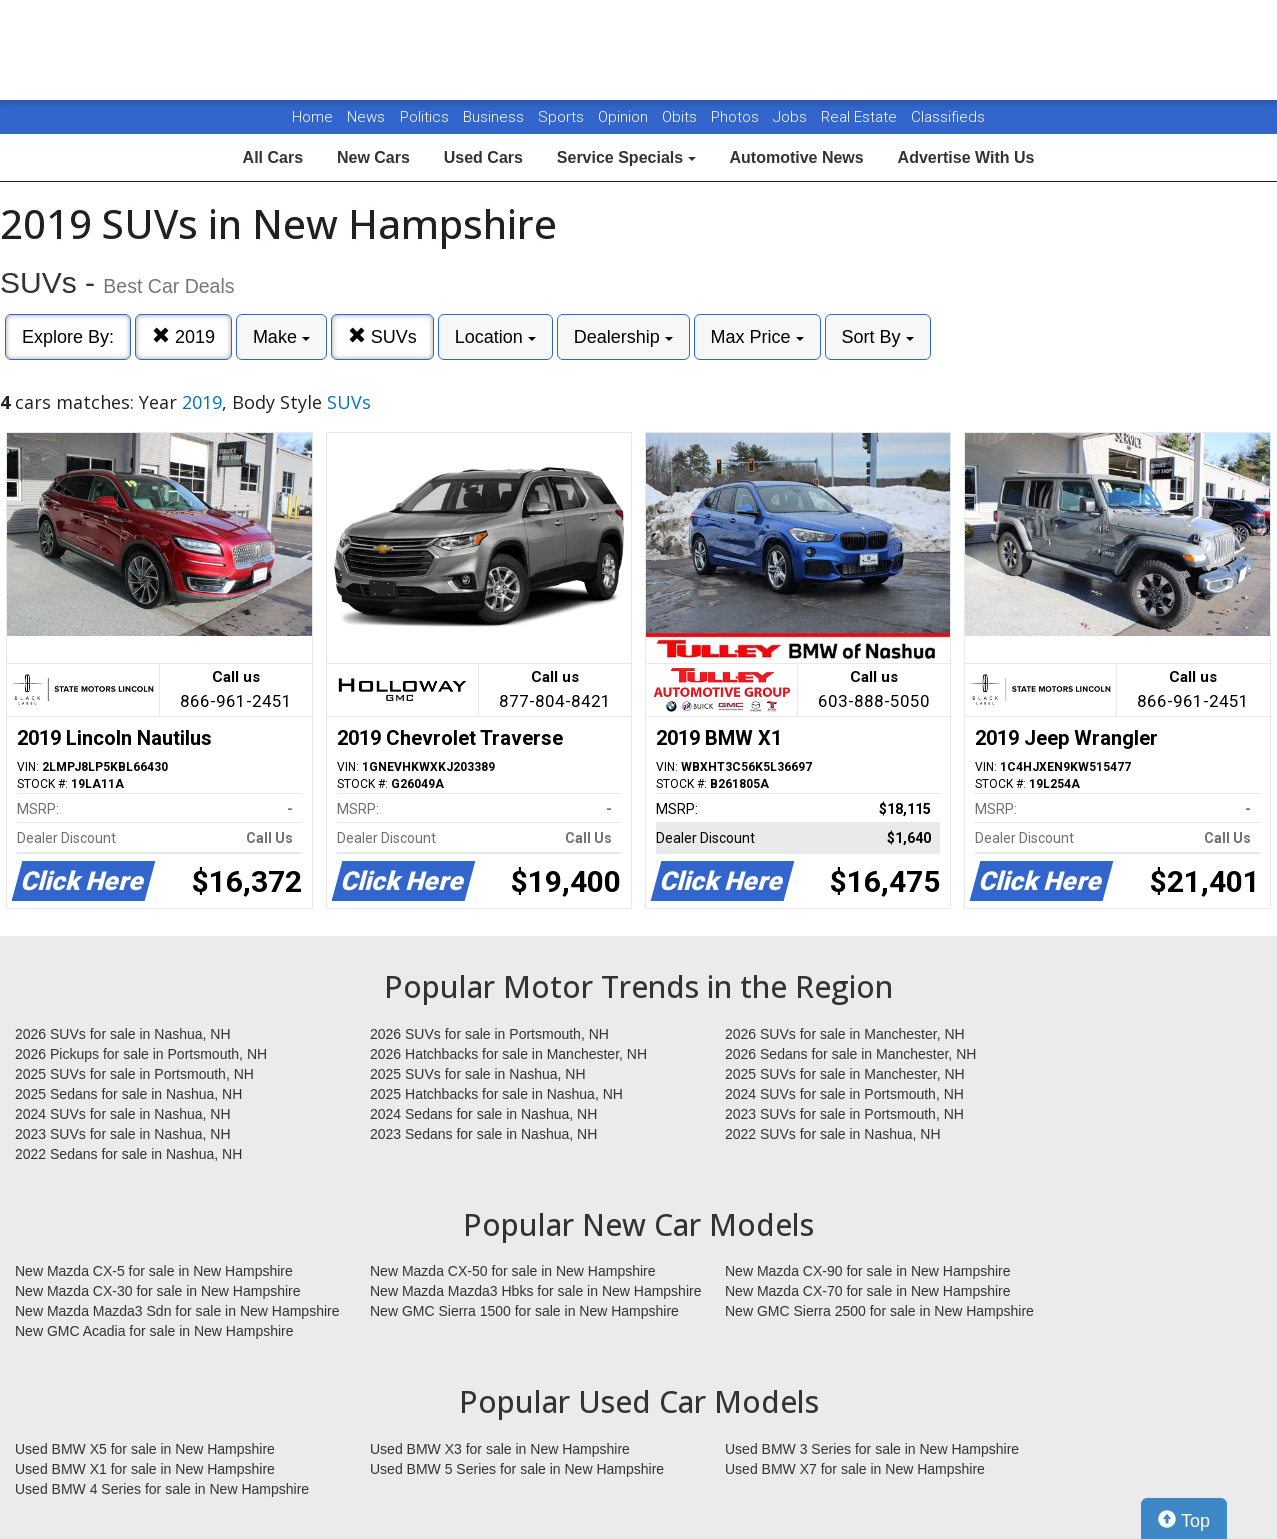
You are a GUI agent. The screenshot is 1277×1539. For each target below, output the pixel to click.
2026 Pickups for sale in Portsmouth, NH (141, 1054)
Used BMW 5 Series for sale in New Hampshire (517, 1469)
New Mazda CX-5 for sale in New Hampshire (154, 1271)
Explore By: (68, 337)
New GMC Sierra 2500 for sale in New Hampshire (879, 1311)
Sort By (878, 337)
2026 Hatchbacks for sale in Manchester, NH (508, 1054)
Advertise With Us (966, 157)
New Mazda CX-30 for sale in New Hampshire (158, 1291)
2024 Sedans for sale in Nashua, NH (483, 1114)
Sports (563, 117)
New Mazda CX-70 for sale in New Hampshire (868, 1291)
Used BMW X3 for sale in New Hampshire (500, 1449)
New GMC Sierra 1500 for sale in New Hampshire (524, 1311)
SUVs (382, 336)
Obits (681, 117)
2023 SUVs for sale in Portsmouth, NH (844, 1114)
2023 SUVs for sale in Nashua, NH (123, 1134)
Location (495, 337)
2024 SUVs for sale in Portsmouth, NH (844, 1094)
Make (281, 337)
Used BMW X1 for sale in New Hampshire (145, 1469)
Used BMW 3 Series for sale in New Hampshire (872, 1449)
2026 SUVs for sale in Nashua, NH (123, 1034)
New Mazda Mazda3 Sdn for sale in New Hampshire (177, 1311)
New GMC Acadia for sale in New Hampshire (154, 1331)
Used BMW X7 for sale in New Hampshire (855, 1469)
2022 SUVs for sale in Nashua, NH (833, 1134)
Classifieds (948, 117)
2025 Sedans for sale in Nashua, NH (128, 1094)
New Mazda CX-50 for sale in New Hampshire (513, 1271)
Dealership (623, 337)
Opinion (625, 117)
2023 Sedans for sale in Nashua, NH (483, 1134)
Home (312, 117)
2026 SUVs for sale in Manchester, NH (845, 1034)
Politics (424, 117)
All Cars (273, 157)
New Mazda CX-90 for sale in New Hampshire (868, 1271)
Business (495, 117)
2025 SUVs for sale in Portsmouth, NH (134, 1074)
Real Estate (861, 117)
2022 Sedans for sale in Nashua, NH (128, 1154)
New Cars (373, 157)
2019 (183, 336)
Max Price (757, 337)
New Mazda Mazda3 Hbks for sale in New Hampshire (535, 1291)
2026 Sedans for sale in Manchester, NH (850, 1054)
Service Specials (626, 157)
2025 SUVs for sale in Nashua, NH (478, 1074)
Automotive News (796, 157)
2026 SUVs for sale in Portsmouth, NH (489, 1034)
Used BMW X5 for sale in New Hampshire (145, 1449)
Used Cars (483, 157)
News (366, 117)
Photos (737, 117)
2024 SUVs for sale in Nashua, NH (123, 1114)
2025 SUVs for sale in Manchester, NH (845, 1074)
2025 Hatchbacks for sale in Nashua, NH (496, 1094)
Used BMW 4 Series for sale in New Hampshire (162, 1489)
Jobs (792, 117)
